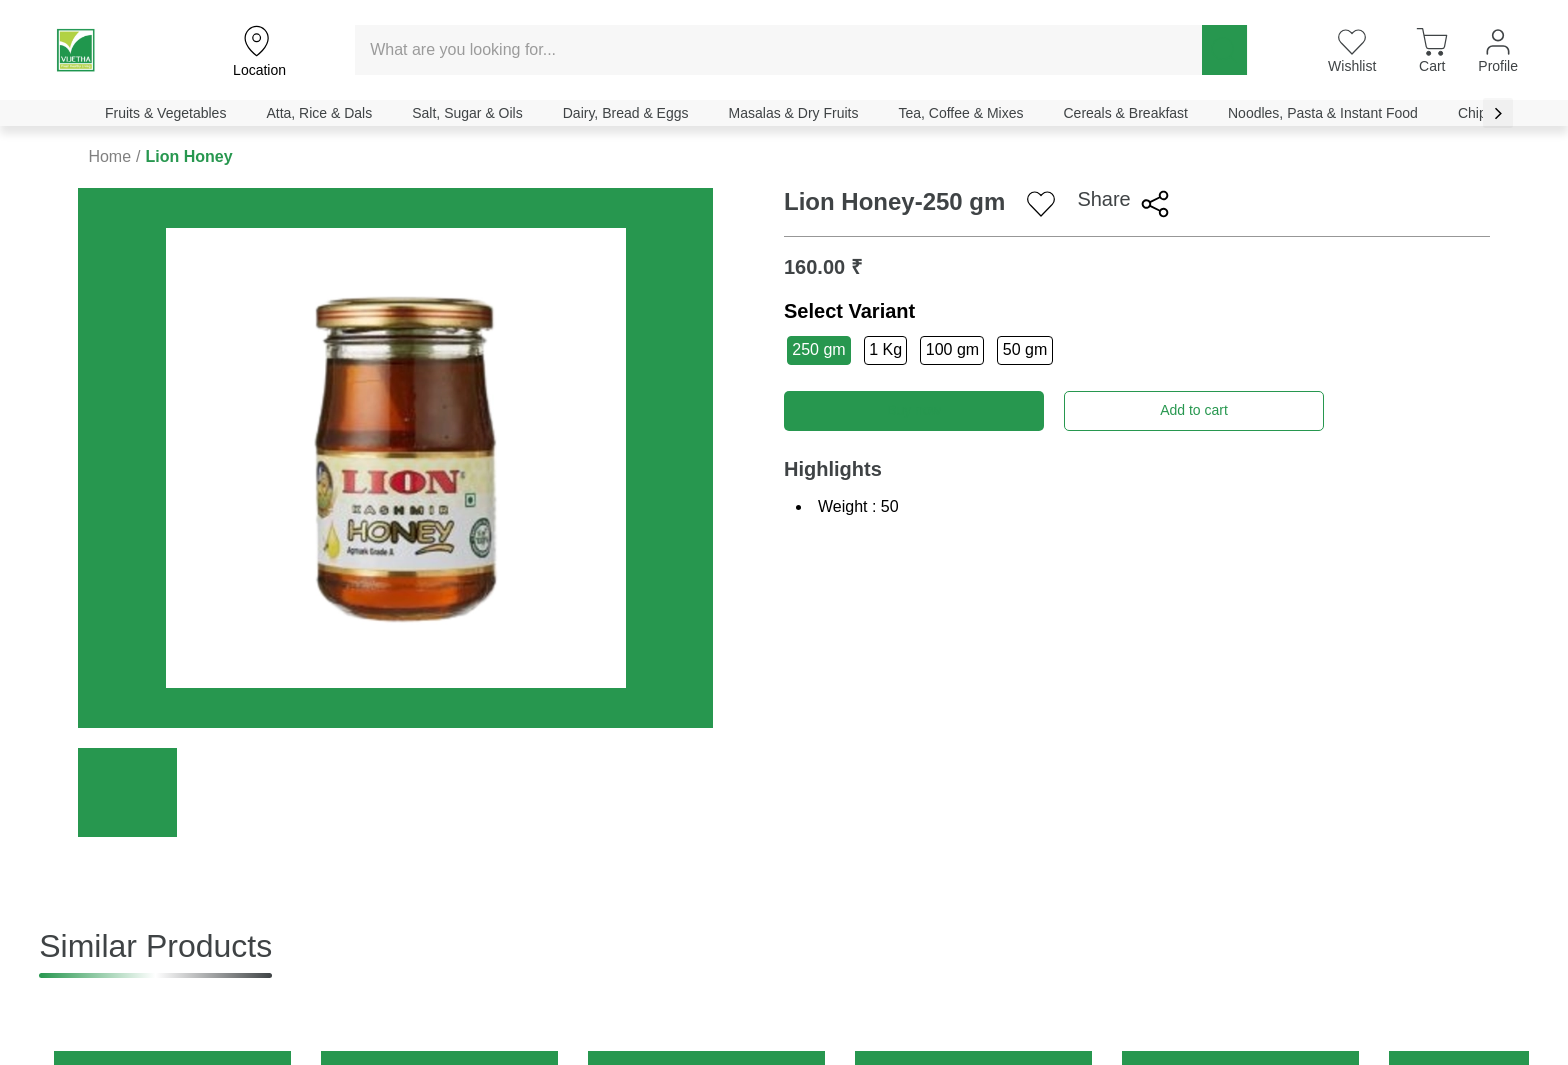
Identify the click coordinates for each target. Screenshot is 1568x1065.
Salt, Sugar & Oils (467, 113)
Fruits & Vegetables (165, 113)
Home (109, 156)
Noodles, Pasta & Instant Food (1323, 113)
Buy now (914, 410)
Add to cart (1194, 410)
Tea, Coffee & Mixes (960, 113)
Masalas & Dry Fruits (794, 113)
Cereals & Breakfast (1125, 113)
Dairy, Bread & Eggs (626, 113)
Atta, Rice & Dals (319, 113)
